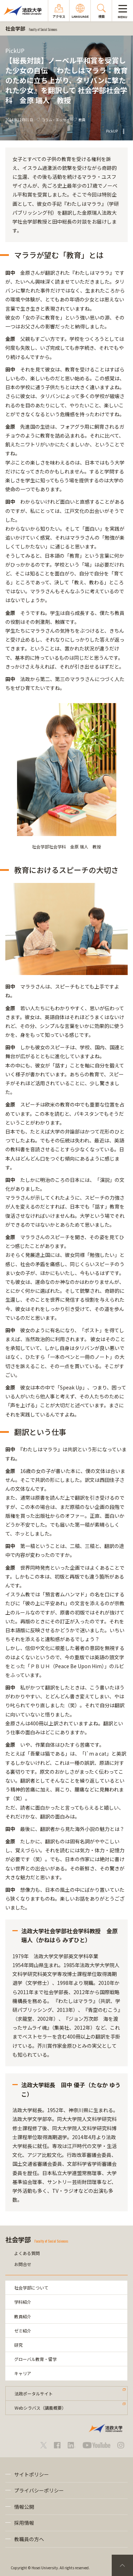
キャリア (22, 2373)
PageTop (122, 2565)
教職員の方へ (29, 2539)
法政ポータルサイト (34, 2393)
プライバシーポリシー (39, 2490)
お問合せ (22, 2264)
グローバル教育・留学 (35, 2359)
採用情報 (24, 2522)
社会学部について (31, 2288)
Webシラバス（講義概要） (40, 2408)
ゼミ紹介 (22, 2331)
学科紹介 (22, 2302)
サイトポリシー (31, 2474)
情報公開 (24, 2506)
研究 (18, 2345)
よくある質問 (27, 2253)
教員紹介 (22, 2316)
